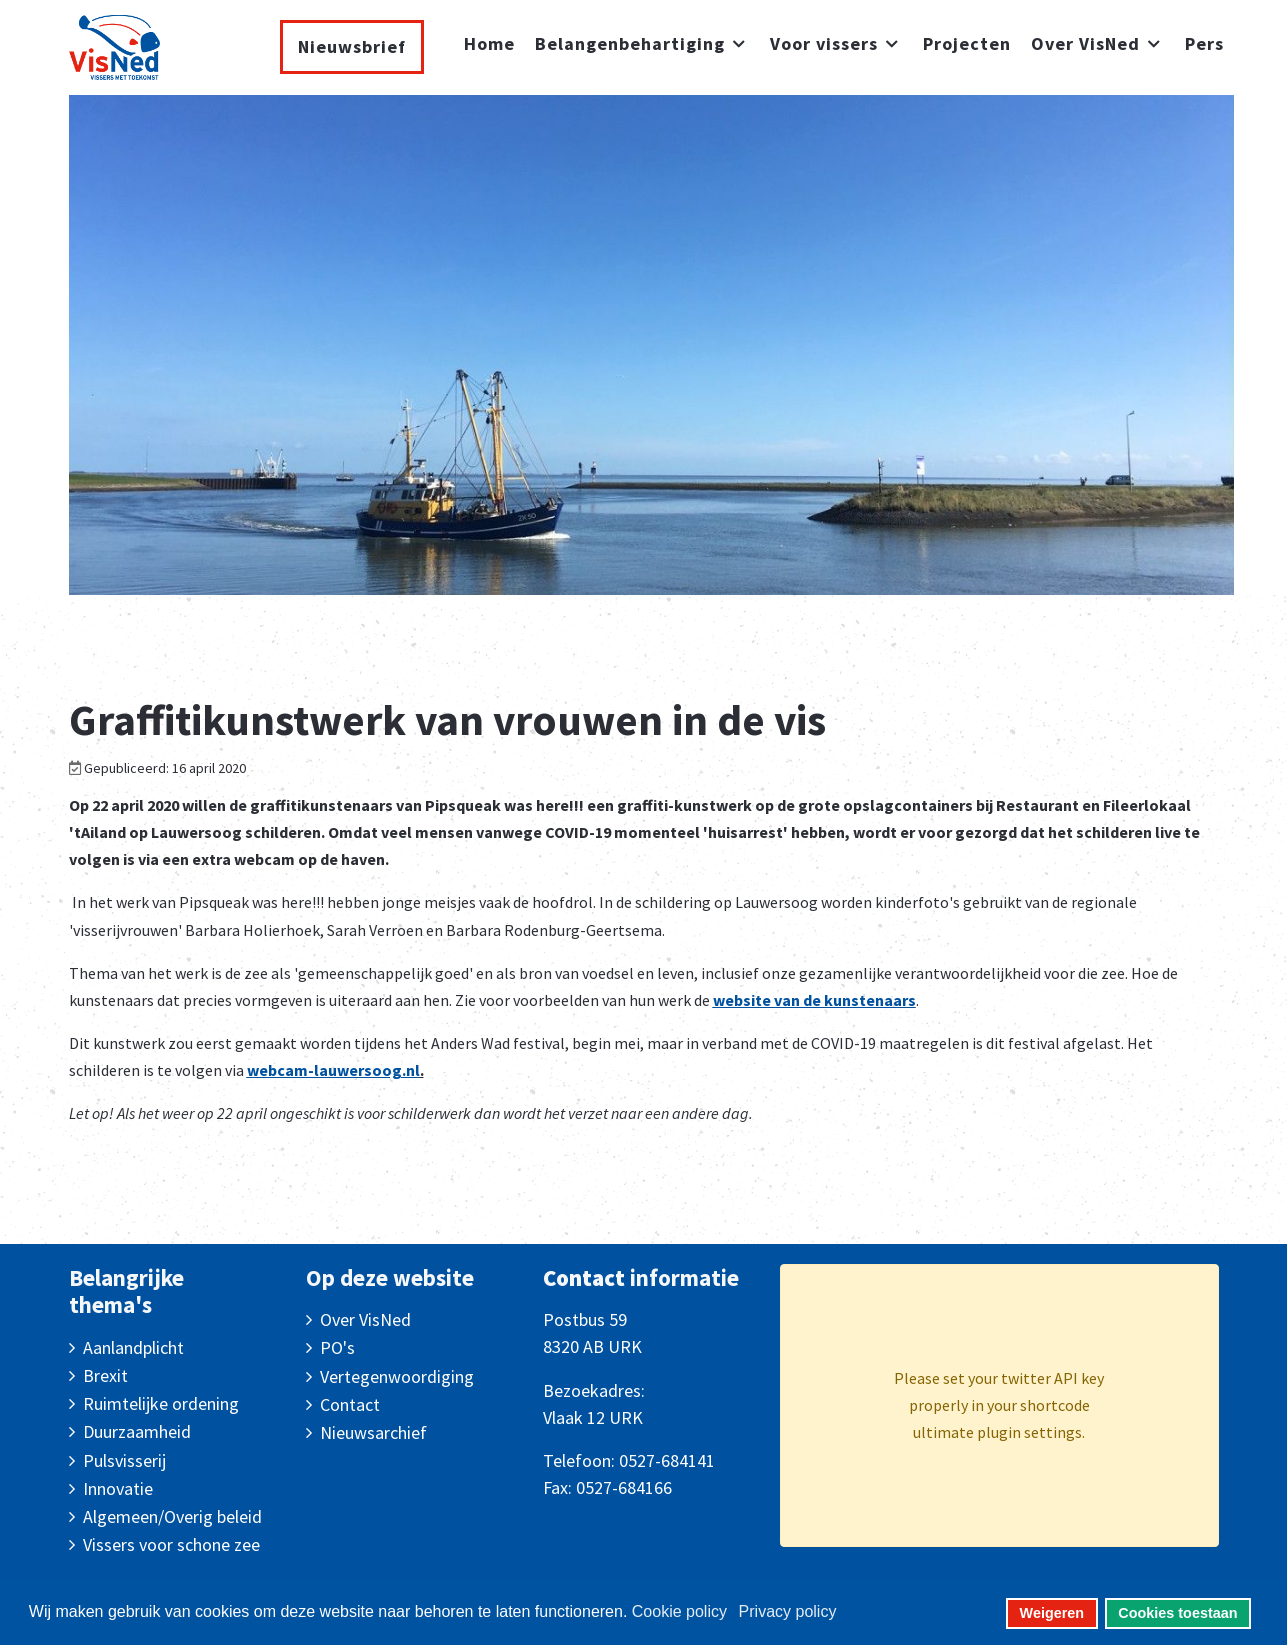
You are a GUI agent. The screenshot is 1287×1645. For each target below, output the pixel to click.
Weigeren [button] (1052, 1613)
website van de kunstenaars (814, 1000)
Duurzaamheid (137, 1431)
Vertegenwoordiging (397, 1376)
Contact (350, 1404)
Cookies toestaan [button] (1177, 1613)
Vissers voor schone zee (171, 1544)
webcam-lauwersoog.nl (333, 1070)
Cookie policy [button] (679, 1611)
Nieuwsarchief (373, 1432)
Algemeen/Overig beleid (172, 1516)
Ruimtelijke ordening (161, 1403)
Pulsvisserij (124, 1460)
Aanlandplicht (133, 1347)
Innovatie (118, 1488)
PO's (337, 1347)
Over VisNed (365, 1319)
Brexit (105, 1375)
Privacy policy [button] (788, 1611)
